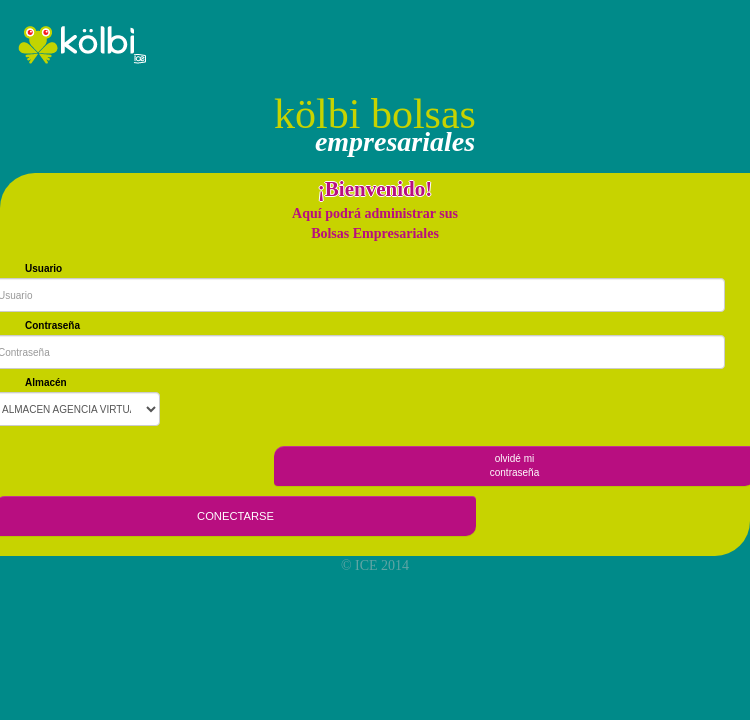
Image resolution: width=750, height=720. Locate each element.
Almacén (46, 382)
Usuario (43, 268)
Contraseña (52, 325)
